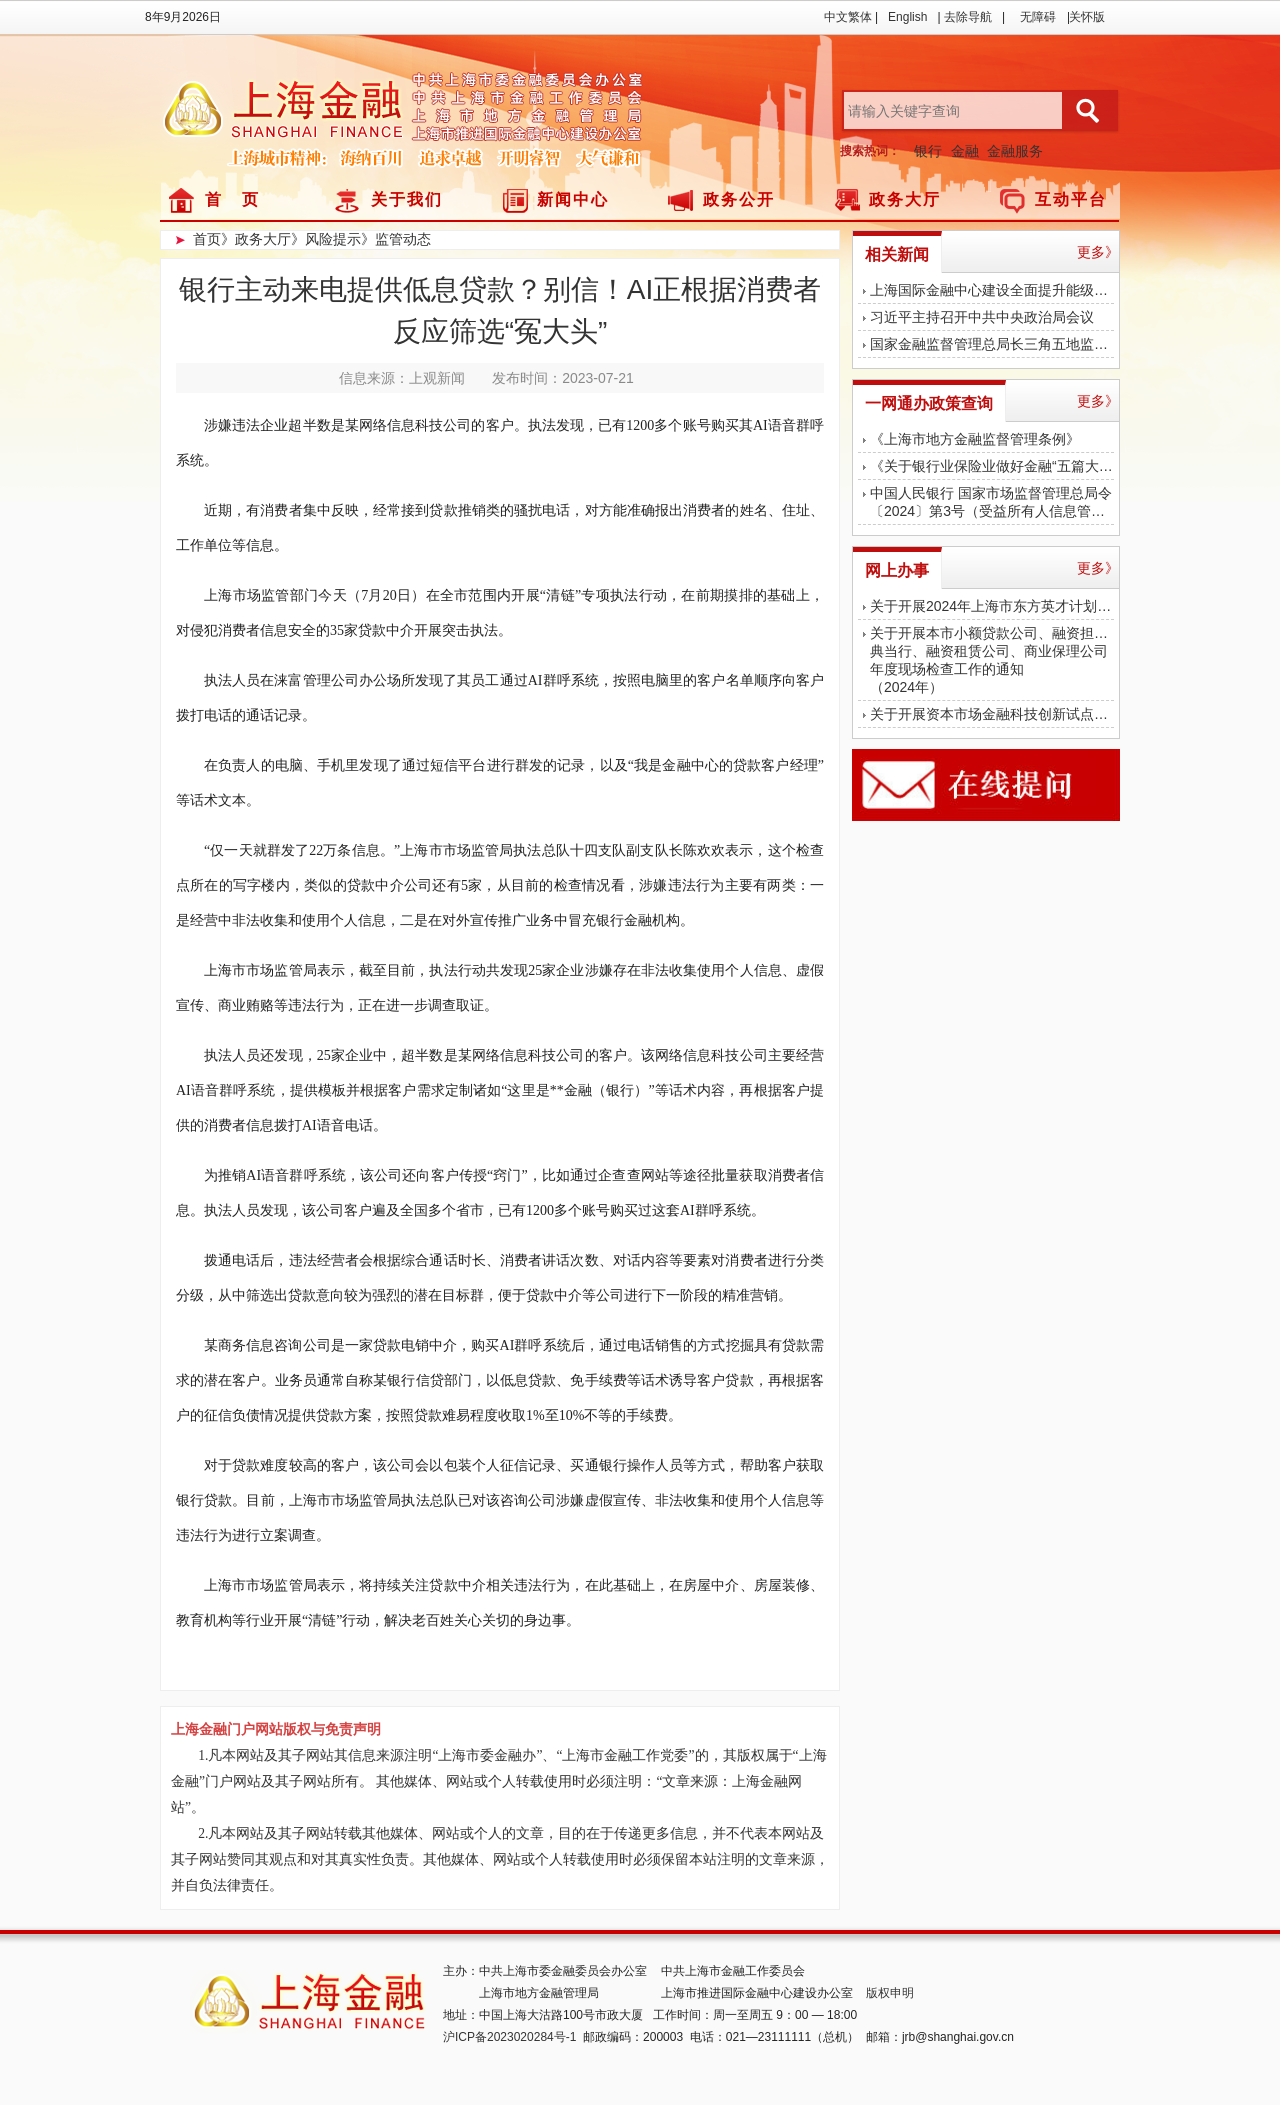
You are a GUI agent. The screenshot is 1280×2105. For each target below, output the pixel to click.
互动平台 (1071, 199)
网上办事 (897, 570)
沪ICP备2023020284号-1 (509, 2037)
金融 (965, 151)
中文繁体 (848, 17)
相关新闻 (897, 254)
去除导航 (968, 17)
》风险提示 (326, 239)
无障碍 (1038, 17)
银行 (928, 151)
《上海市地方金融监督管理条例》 (975, 439)
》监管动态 (396, 239)
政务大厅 (905, 199)
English (907, 17)
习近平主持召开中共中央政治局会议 (982, 317)
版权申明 (890, 1993)
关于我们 (407, 199)
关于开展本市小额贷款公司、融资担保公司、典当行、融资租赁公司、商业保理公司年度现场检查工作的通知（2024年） (992, 660)
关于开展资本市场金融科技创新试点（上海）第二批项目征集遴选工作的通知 (992, 714)
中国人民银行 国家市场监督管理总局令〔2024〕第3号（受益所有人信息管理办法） (992, 502)
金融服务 (1015, 151)
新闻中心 (573, 199)
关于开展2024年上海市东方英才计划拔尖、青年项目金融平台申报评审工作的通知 (992, 606)
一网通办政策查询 (929, 403)
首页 (207, 239)
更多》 (1098, 252)
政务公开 (739, 199)
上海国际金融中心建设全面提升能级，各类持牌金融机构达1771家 (992, 290)
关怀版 (1087, 17)
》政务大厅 (256, 239)
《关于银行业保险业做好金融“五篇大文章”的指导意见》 (992, 466)
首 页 (232, 199)
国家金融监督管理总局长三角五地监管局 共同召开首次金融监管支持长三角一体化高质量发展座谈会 (992, 344)
